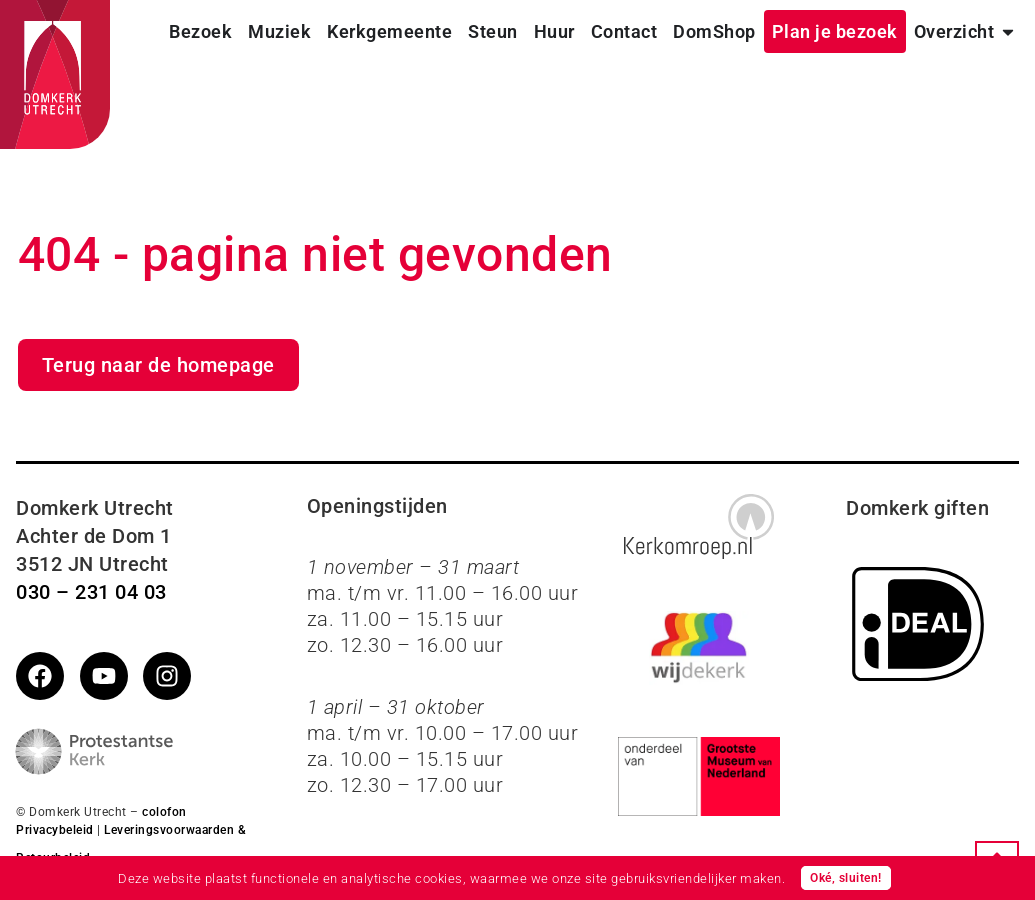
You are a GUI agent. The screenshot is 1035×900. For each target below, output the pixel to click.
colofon (164, 812)
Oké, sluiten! (846, 878)
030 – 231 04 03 (91, 592)
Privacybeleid (55, 830)
